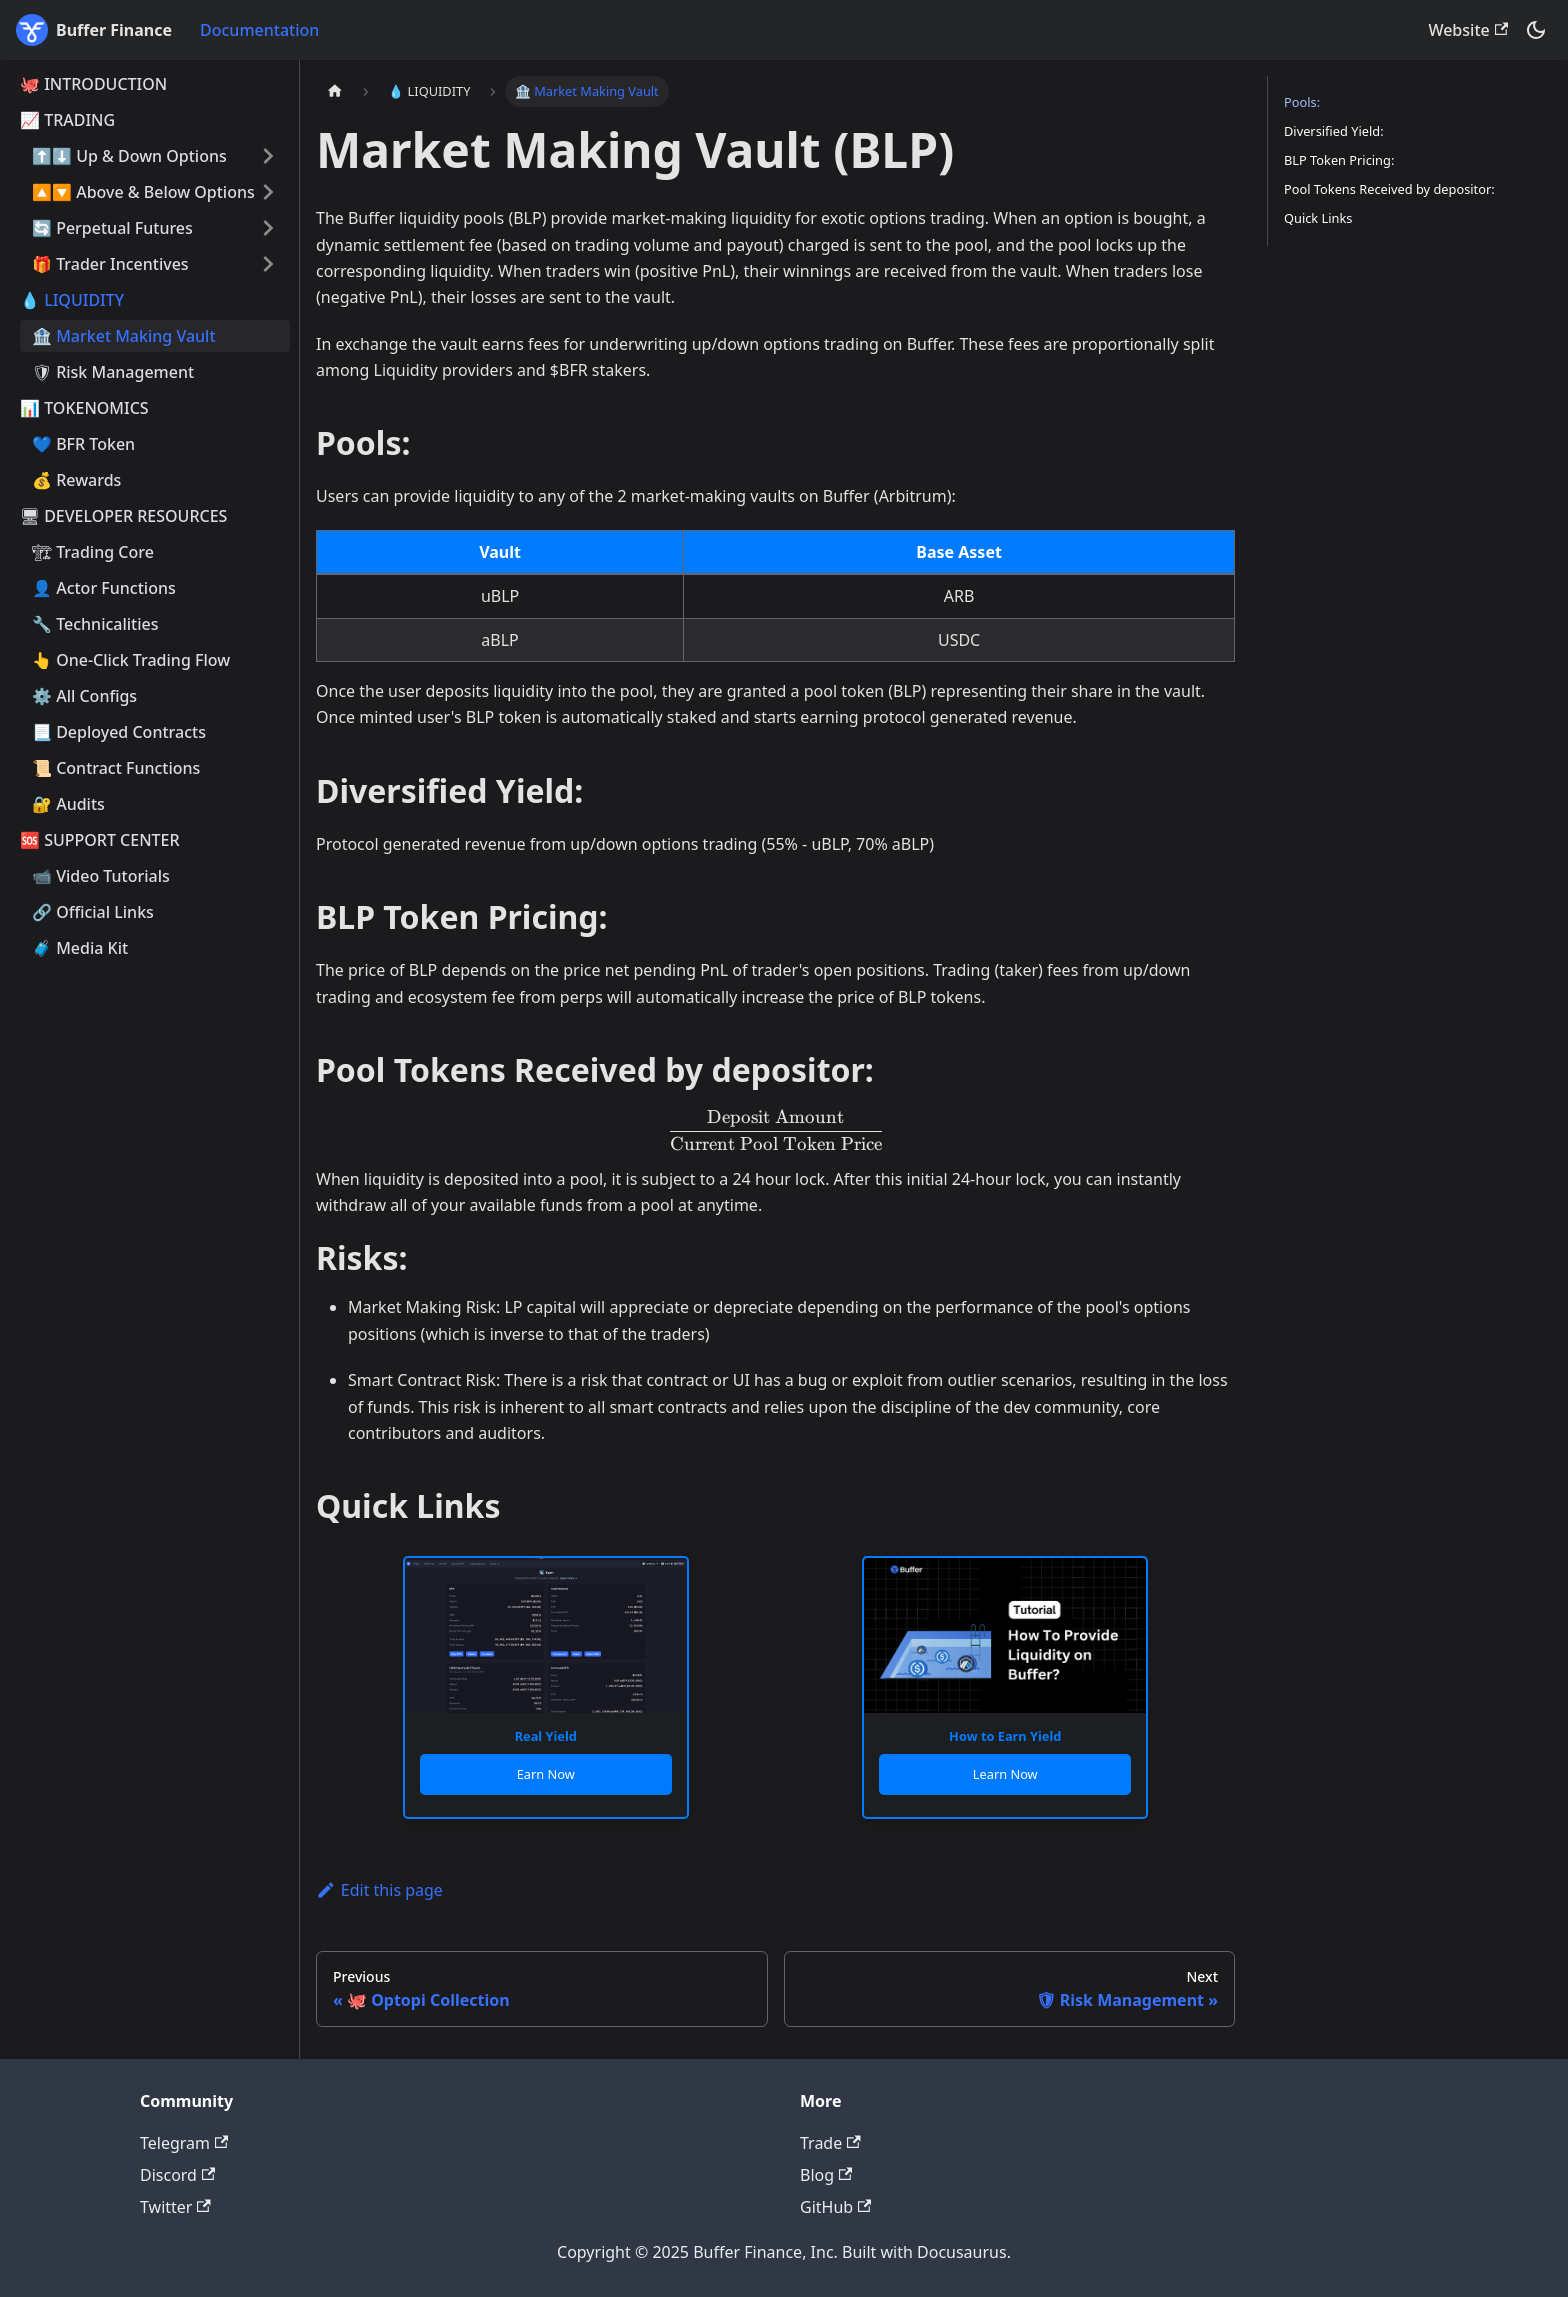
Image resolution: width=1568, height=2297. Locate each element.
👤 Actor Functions (104, 588)
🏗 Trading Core (93, 552)
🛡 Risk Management (113, 372)
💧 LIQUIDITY (72, 300)
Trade (830, 2143)
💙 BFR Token (83, 444)
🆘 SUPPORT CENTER (100, 840)
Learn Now (1005, 1774)
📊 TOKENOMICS (84, 408)
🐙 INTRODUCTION (93, 84)
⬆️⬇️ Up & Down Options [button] (129, 156)
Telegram (184, 2143)
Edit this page (379, 1890)
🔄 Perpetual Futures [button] (112, 228)
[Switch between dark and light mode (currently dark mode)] (1536, 30)
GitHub (835, 2207)
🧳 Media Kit (80, 948)
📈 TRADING (67, 120)
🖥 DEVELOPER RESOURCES (123, 516)
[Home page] (335, 91)
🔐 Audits (68, 804)
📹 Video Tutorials (101, 876)
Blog (826, 2175)
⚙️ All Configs (84, 696)
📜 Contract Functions (116, 768)
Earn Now (546, 1774)
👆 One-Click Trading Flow (131, 660)
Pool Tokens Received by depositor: (1389, 189)
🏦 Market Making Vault (124, 336)
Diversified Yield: (1334, 131)
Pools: (1302, 102)
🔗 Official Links (93, 912)
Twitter (175, 2207)
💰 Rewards (76, 480)
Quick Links (1318, 218)
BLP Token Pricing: (1339, 160)
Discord (177, 2175)
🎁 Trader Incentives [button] (110, 264)
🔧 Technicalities (95, 624)
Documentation (259, 30)
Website (1468, 30)
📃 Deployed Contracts (119, 732)
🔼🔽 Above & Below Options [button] (143, 192)
